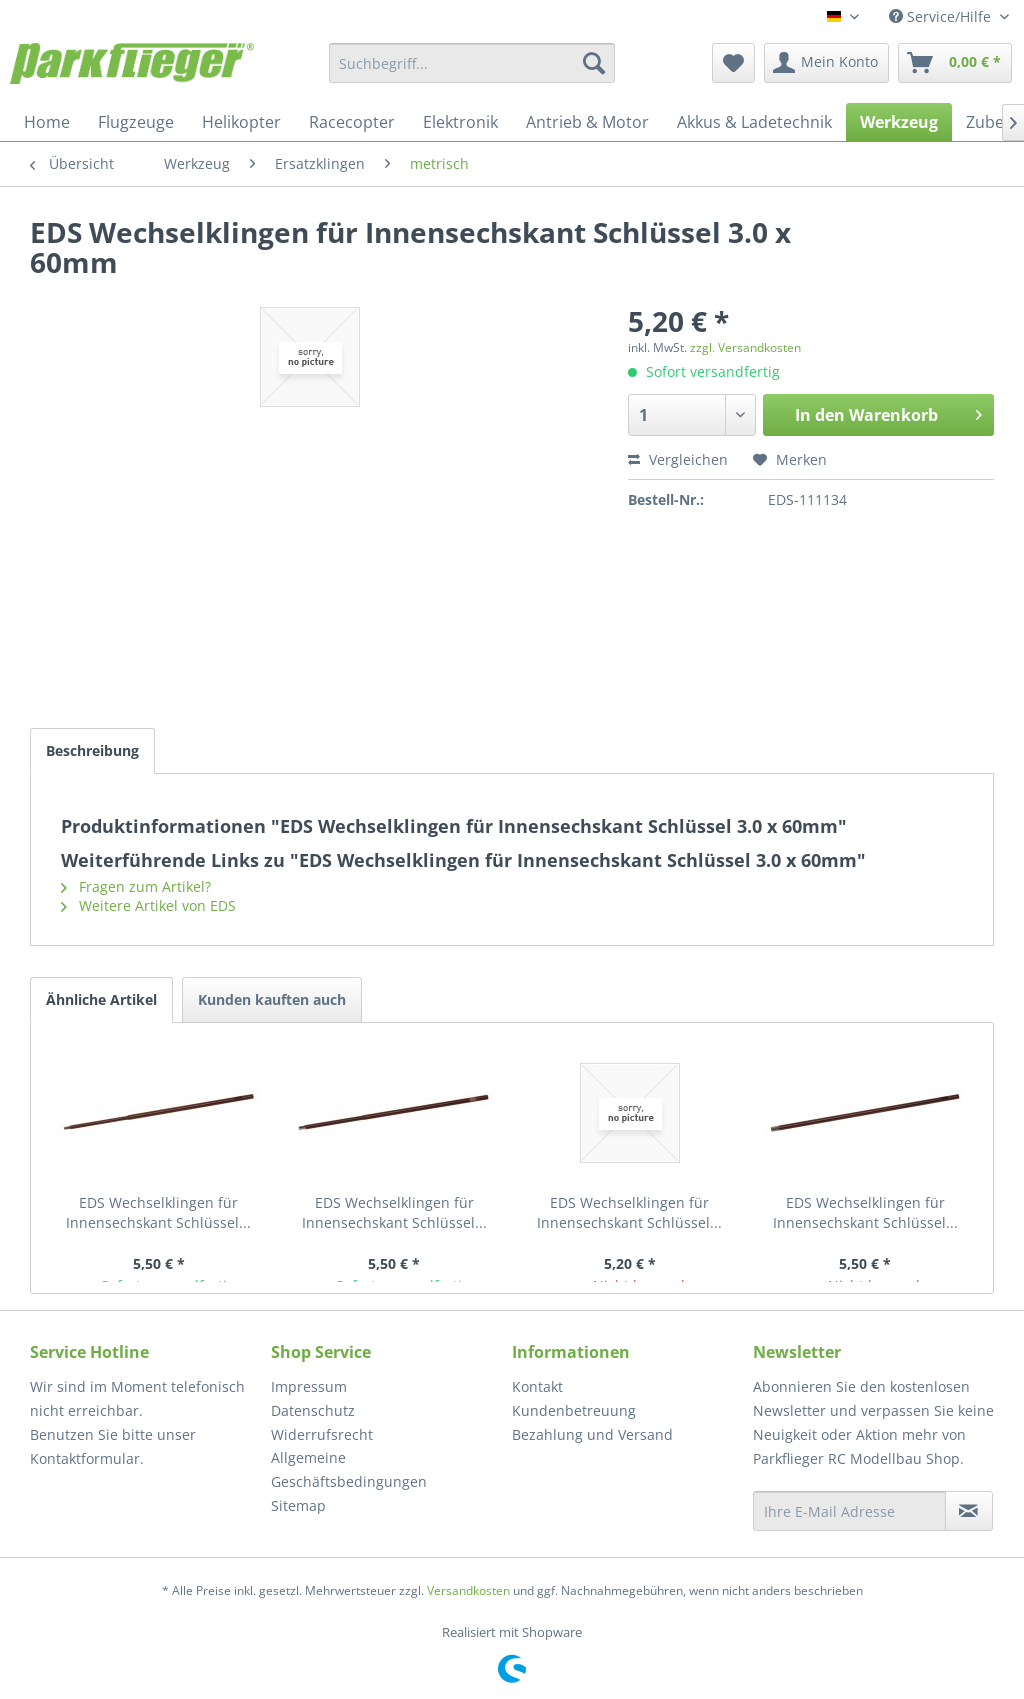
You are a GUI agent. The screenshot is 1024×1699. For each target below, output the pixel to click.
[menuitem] (472, 63)
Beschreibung (92, 750)
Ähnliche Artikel (101, 999)
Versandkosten (468, 1590)
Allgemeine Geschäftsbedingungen (349, 1469)
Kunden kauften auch (272, 999)
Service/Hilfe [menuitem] (942, 16)
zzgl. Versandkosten (745, 347)
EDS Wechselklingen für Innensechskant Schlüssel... (158, 1212)
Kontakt (537, 1386)
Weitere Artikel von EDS (148, 905)
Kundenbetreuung (574, 1410)
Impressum (309, 1386)
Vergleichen (678, 459)
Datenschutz (313, 1410)
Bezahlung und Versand (592, 1434)
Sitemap (298, 1505)
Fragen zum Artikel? (136, 886)
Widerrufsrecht (322, 1434)
